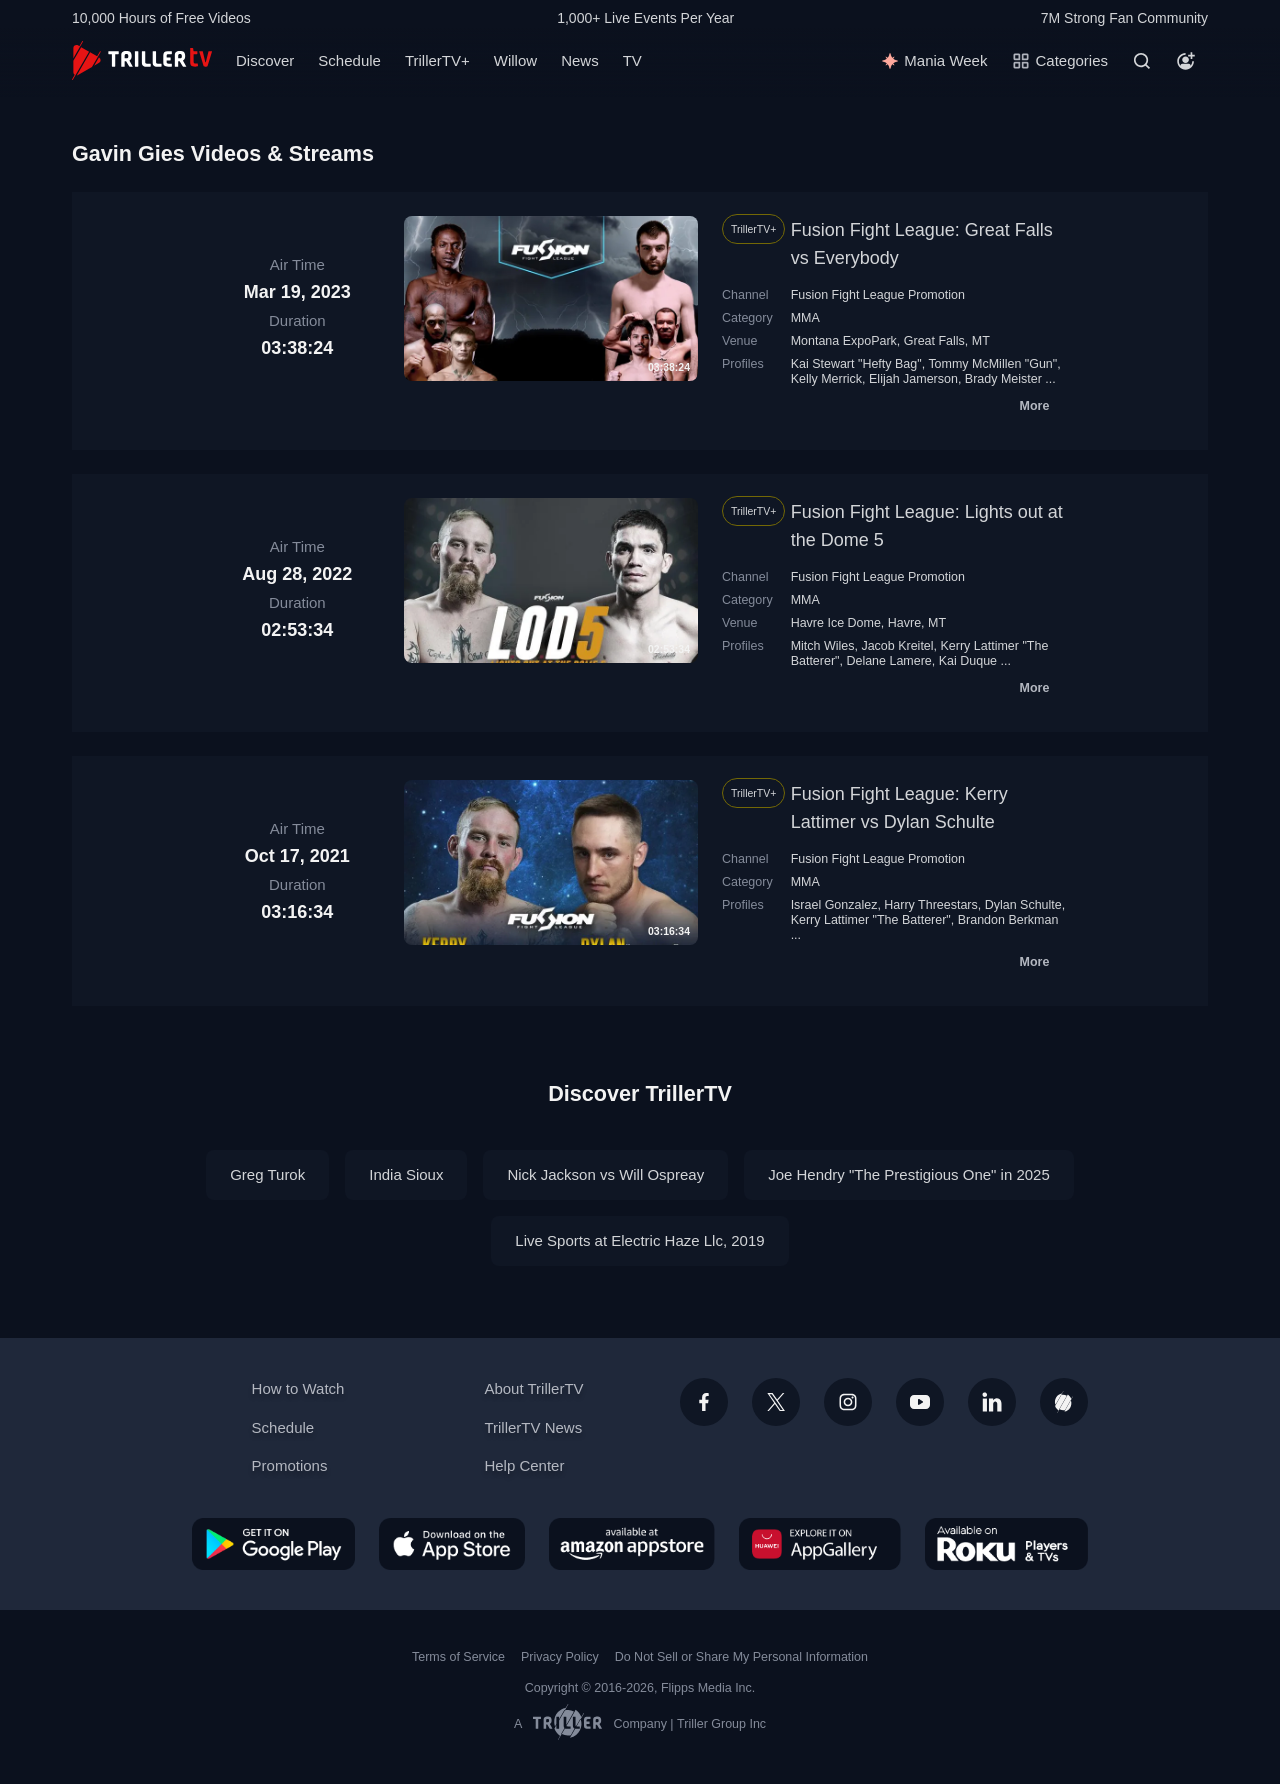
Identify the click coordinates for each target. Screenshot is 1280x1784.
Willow (515, 60)
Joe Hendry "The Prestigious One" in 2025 (909, 1174)
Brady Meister (1003, 379)
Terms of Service (458, 1657)
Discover (265, 60)
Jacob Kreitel (897, 646)
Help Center (524, 1465)
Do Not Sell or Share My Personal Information (741, 1657)
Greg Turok (267, 1174)
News (580, 60)
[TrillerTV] (142, 60)
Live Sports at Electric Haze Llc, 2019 (639, 1240)
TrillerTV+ (437, 60)
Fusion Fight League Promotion (878, 295)
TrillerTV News (533, 1427)
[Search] (1142, 61)
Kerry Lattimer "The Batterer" (871, 920)
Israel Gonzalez (834, 905)
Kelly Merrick (826, 379)
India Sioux (406, 1174)
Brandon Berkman (1008, 920)
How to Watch (298, 1388)
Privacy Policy (560, 1657)
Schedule (349, 60)
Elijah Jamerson (913, 379)
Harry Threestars (930, 905)
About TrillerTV (533, 1388)
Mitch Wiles (823, 646)
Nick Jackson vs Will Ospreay (605, 1174)
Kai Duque (968, 661)
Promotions (290, 1465)
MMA (805, 318)
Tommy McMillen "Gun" (992, 364)
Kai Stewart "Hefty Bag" (856, 364)
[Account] (1186, 61)
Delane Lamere (888, 661)
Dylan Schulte (1023, 905)
